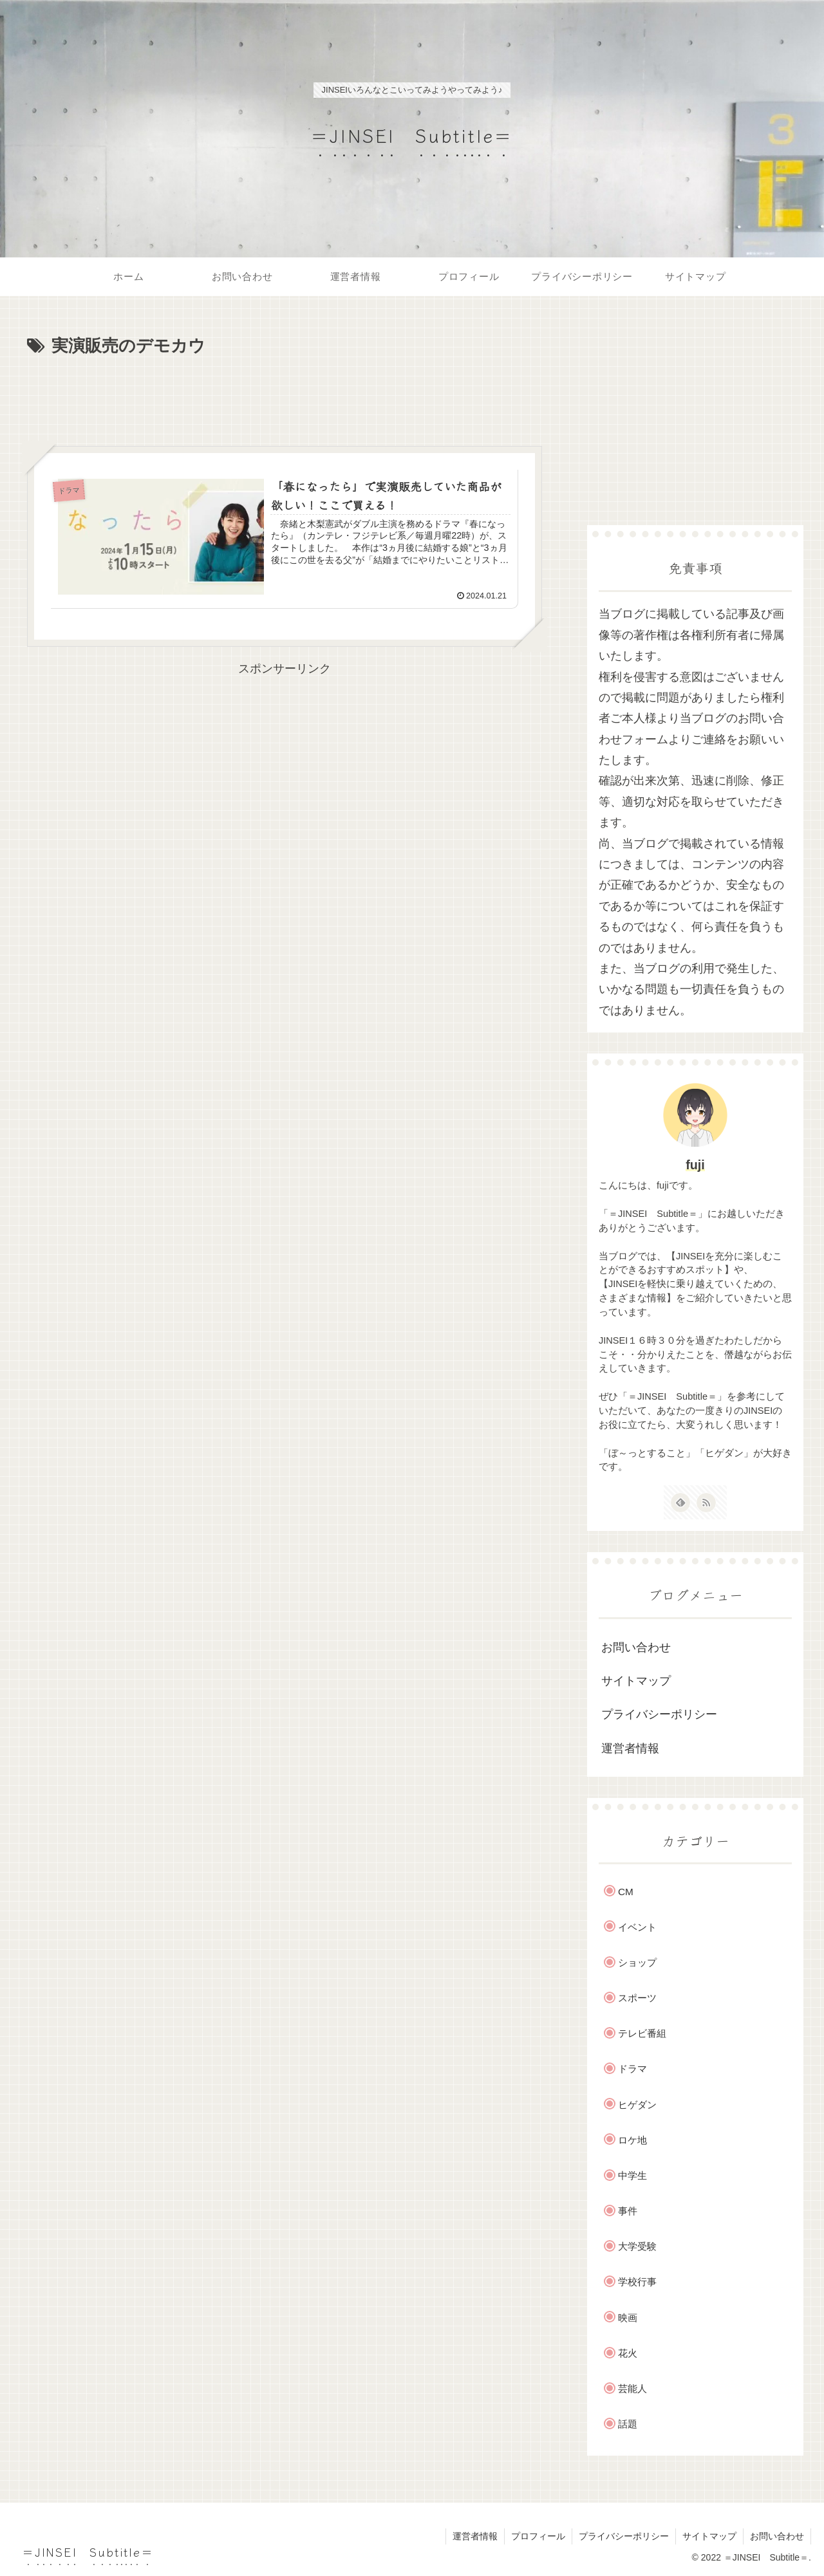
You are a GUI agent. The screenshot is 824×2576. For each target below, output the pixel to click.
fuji (695, 1165)
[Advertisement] (284, 396)
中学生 (632, 2175)
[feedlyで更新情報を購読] (680, 1502)
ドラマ (632, 2068)
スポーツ (637, 1997)
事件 (627, 2210)
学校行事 (637, 2281)
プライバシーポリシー (659, 1714)
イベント (637, 1927)
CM (625, 1891)
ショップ (637, 1962)
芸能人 (632, 2388)
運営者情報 (630, 1748)
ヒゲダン (637, 2104)
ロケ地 (632, 2140)
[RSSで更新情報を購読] (706, 1502)
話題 (627, 2423)
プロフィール (538, 2536)
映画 (627, 2317)
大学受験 (637, 2246)
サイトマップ (636, 1680)
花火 (627, 2353)
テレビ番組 (642, 2033)
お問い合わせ (636, 1647)
